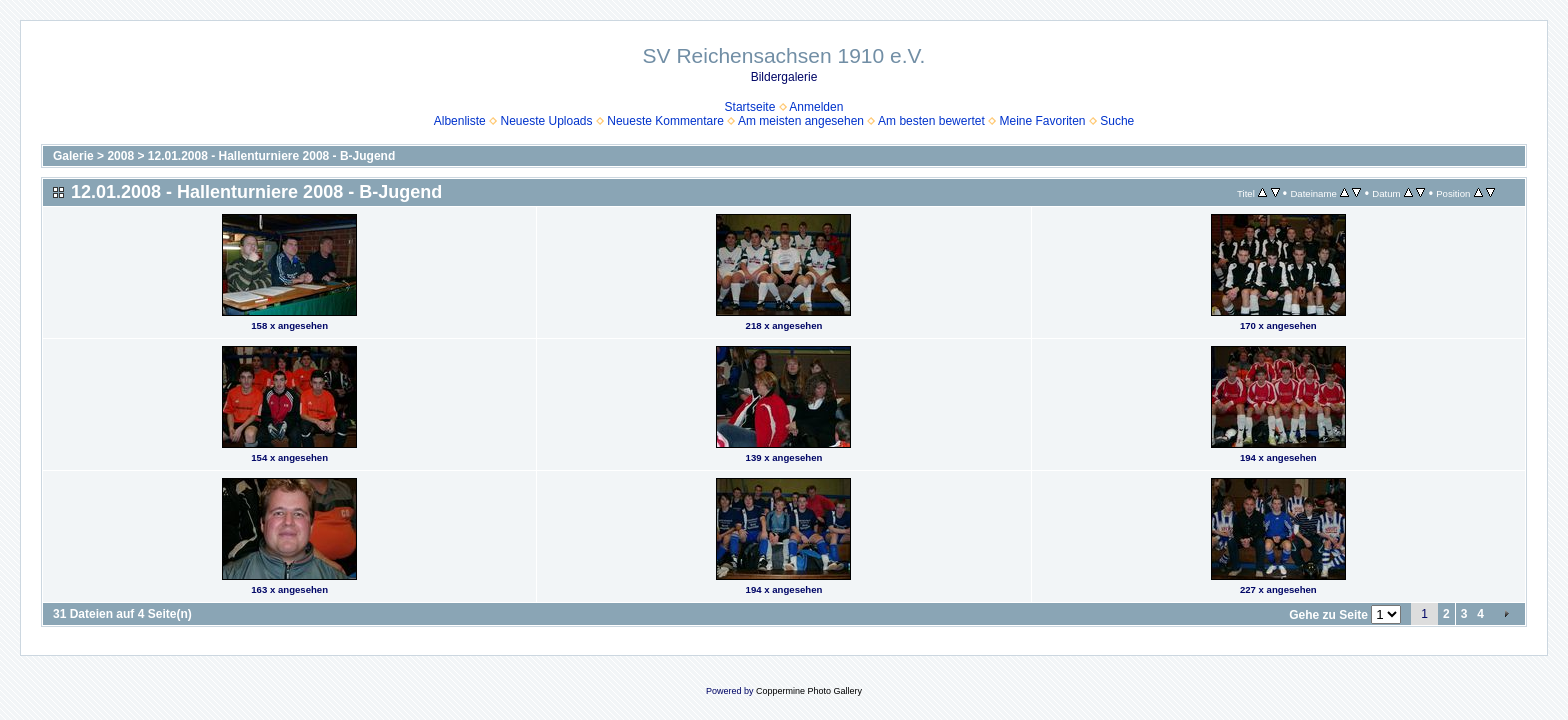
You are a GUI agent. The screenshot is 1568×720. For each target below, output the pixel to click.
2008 (120, 156)
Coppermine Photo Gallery (809, 691)
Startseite (750, 107)
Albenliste (460, 121)
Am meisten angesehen (801, 121)
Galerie (73, 156)
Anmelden (816, 107)
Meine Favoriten (1042, 121)
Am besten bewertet (931, 121)
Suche (1117, 121)
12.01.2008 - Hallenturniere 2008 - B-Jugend (271, 156)
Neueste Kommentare (665, 121)
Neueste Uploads (546, 121)
